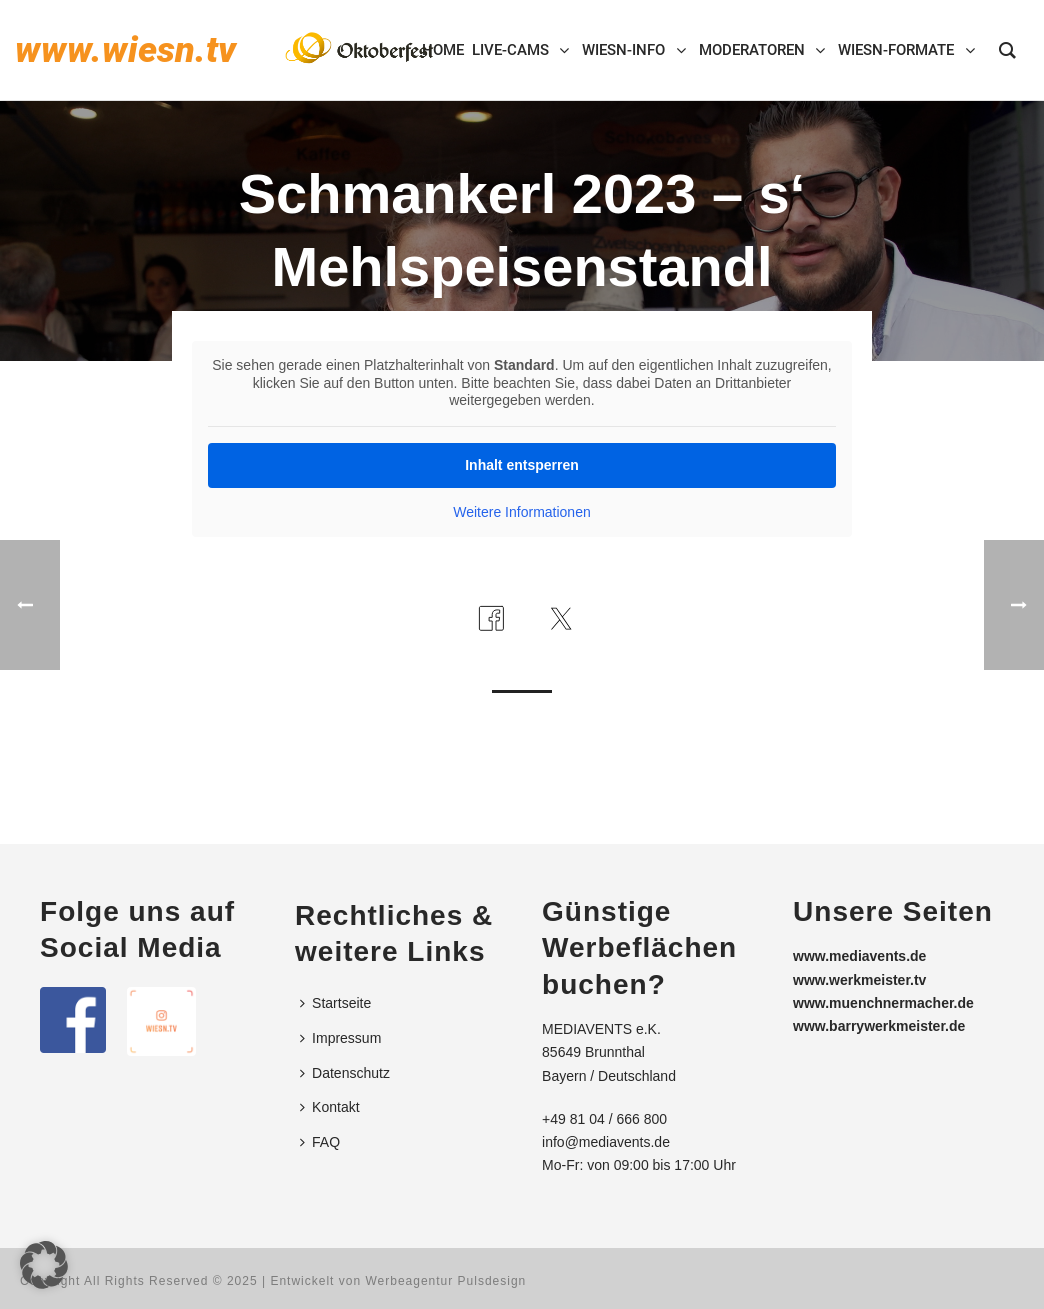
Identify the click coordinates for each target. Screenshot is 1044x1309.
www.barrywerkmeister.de (879, 1026)
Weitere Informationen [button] (521, 512)
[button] (44, 1265)
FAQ (320, 1142)
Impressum (340, 1038)
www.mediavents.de (859, 956)
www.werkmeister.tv (859, 980)
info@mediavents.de (606, 1142)
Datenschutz (345, 1073)
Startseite (335, 1003)
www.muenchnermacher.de (883, 1003)
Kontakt (329, 1107)
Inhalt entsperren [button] (522, 465)
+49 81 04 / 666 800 (604, 1119)
